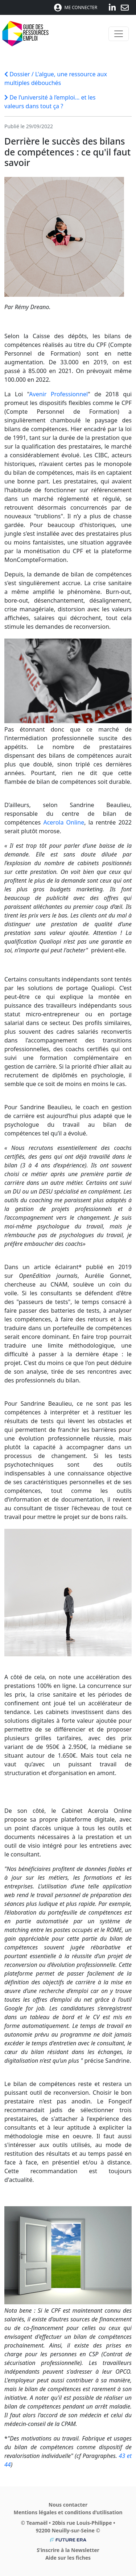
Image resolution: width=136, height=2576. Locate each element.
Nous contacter (68, 2504)
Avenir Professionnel (58, 394)
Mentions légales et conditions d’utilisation (67, 2512)
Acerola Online (63, 822)
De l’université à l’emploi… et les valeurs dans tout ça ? (49, 101)
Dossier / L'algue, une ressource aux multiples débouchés (55, 78)
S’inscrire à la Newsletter (68, 2550)
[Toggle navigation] (118, 34)
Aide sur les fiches (68, 2557)
